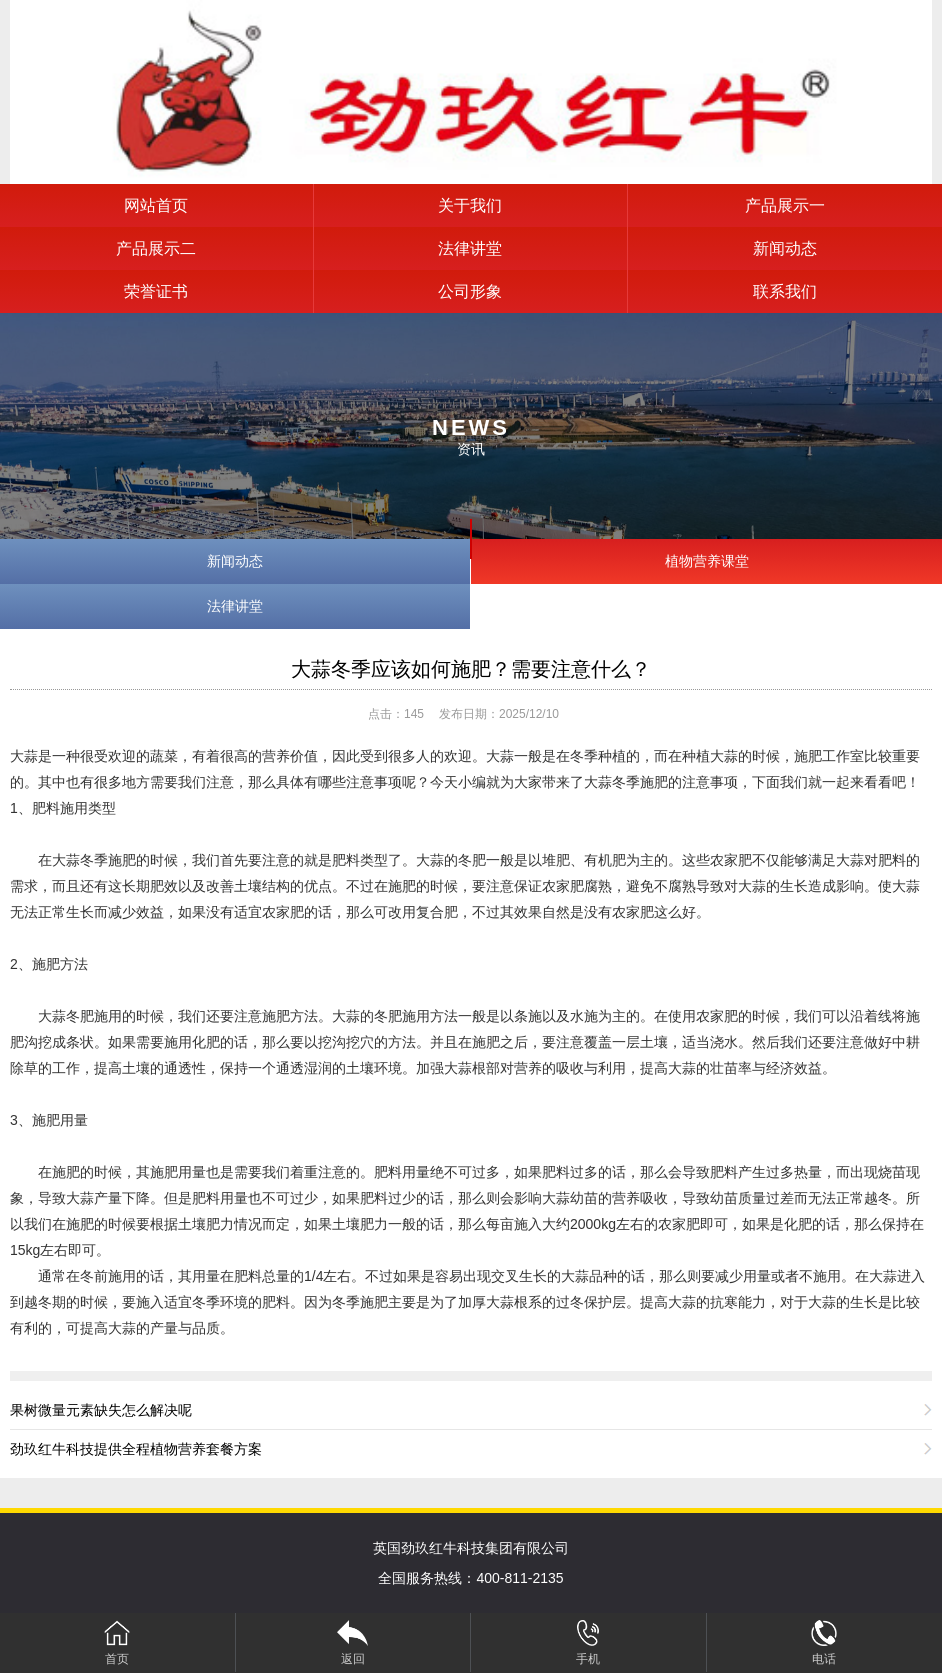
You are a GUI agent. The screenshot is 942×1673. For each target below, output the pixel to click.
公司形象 (470, 291)
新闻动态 (785, 248)
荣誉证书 (156, 291)
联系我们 (785, 291)
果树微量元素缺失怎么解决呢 (101, 1410)
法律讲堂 (470, 248)
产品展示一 (785, 205)
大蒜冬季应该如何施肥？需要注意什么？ (471, 669)
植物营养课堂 (707, 561)
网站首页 (156, 205)
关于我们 (470, 205)
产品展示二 (156, 248)
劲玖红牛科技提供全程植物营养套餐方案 (136, 1449)
